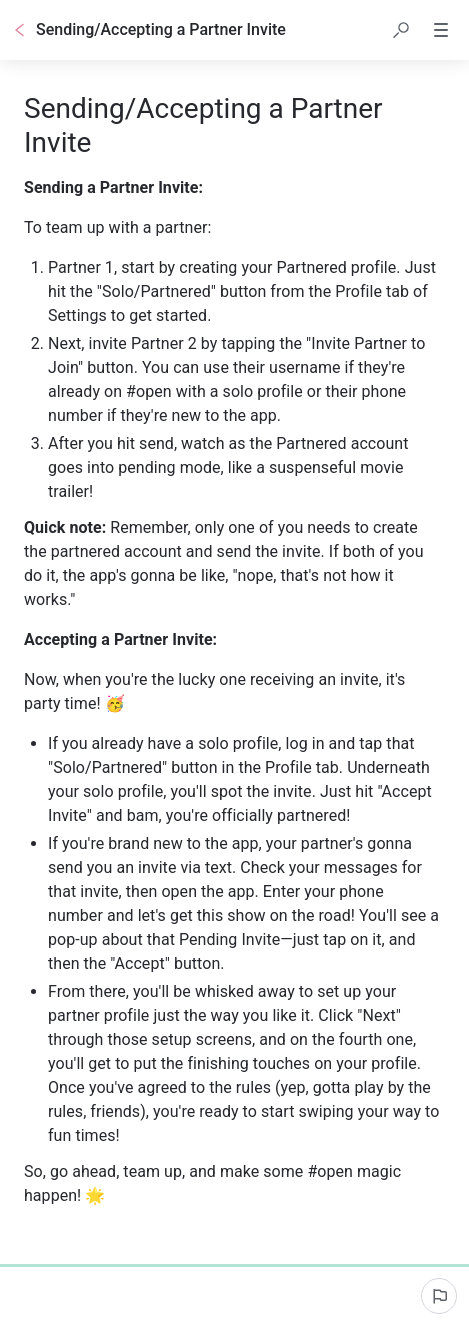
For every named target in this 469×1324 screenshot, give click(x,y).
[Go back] (20, 30)
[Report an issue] (439, 1296)
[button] (401, 30)
